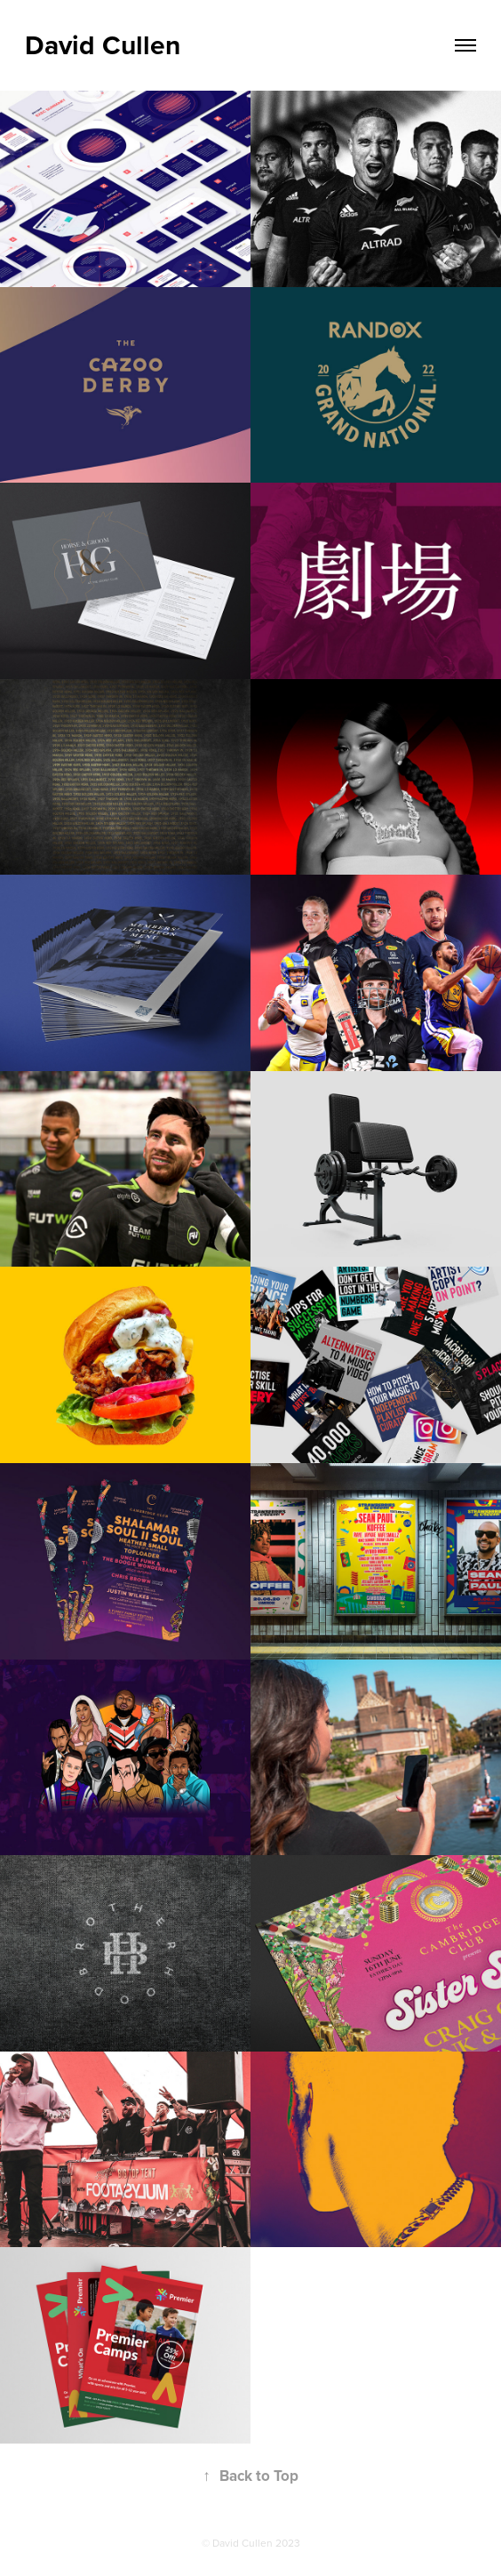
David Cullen (102, 45)
